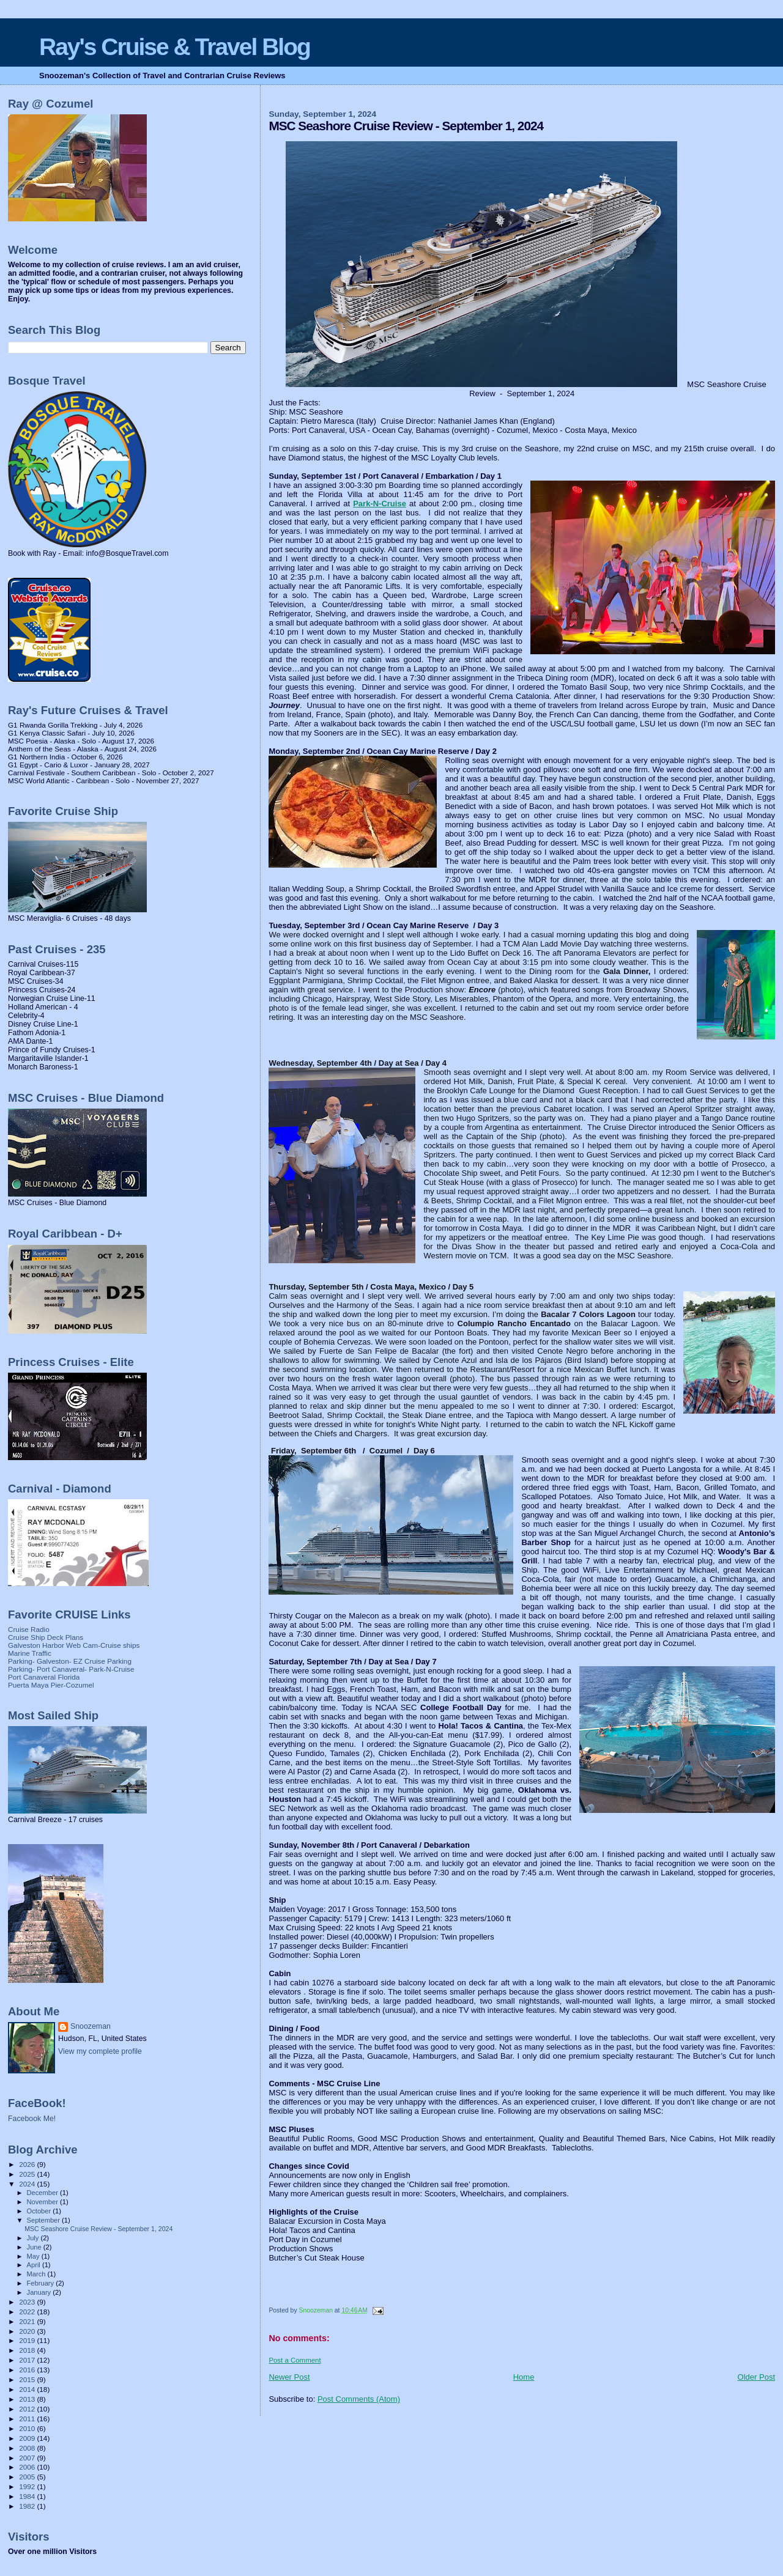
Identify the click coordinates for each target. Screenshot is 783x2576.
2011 (28, 2419)
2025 (28, 2174)
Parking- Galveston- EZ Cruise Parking (70, 1661)
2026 (28, 2164)
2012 (28, 2409)
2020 (28, 2331)
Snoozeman (90, 2026)
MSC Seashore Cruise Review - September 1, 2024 (98, 2228)
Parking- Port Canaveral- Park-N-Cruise (71, 1669)
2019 (28, 2340)
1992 (28, 2486)
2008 (28, 2448)
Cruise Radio (29, 1629)
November (43, 2201)
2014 (28, 2389)
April (34, 2264)
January (40, 2292)
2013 (28, 2399)
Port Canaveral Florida (44, 1677)
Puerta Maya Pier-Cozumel (51, 1685)
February (41, 2283)
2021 (28, 2321)
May (34, 2256)
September (44, 2220)
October (40, 2211)
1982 (28, 2506)
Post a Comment (295, 2360)
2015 (28, 2379)
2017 (28, 2360)
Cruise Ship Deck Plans (45, 1637)
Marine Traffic (29, 1653)
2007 (28, 2458)
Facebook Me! (32, 2118)
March (37, 2274)
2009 (28, 2438)
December (43, 2192)
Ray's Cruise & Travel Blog (174, 47)
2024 (28, 2184)
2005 (28, 2477)
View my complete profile (100, 2051)
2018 (28, 2350)
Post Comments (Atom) (358, 2399)
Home (524, 2377)
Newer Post (289, 2377)
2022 (28, 2312)
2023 (28, 2302)
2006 (28, 2467)
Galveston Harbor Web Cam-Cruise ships (73, 1645)
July (34, 2238)
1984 (28, 2496)
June (35, 2247)
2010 (28, 2428)
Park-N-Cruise (379, 503)
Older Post (756, 2377)
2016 (28, 2370)
